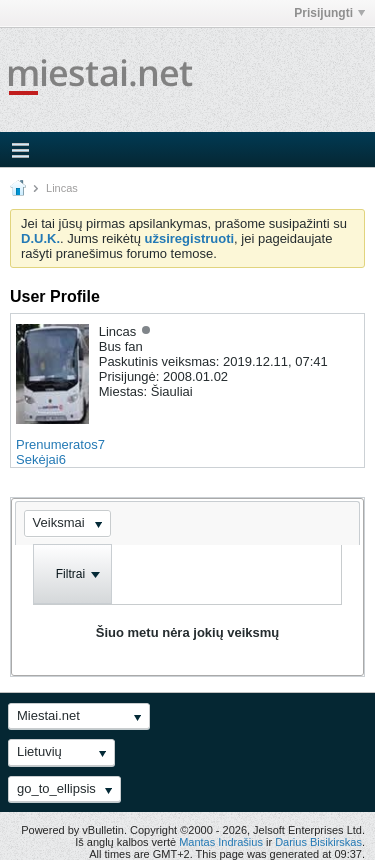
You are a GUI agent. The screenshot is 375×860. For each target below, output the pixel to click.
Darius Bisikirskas (318, 842)
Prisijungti (329, 13)
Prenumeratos (57, 444)
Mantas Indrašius (221, 842)
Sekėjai (37, 459)
